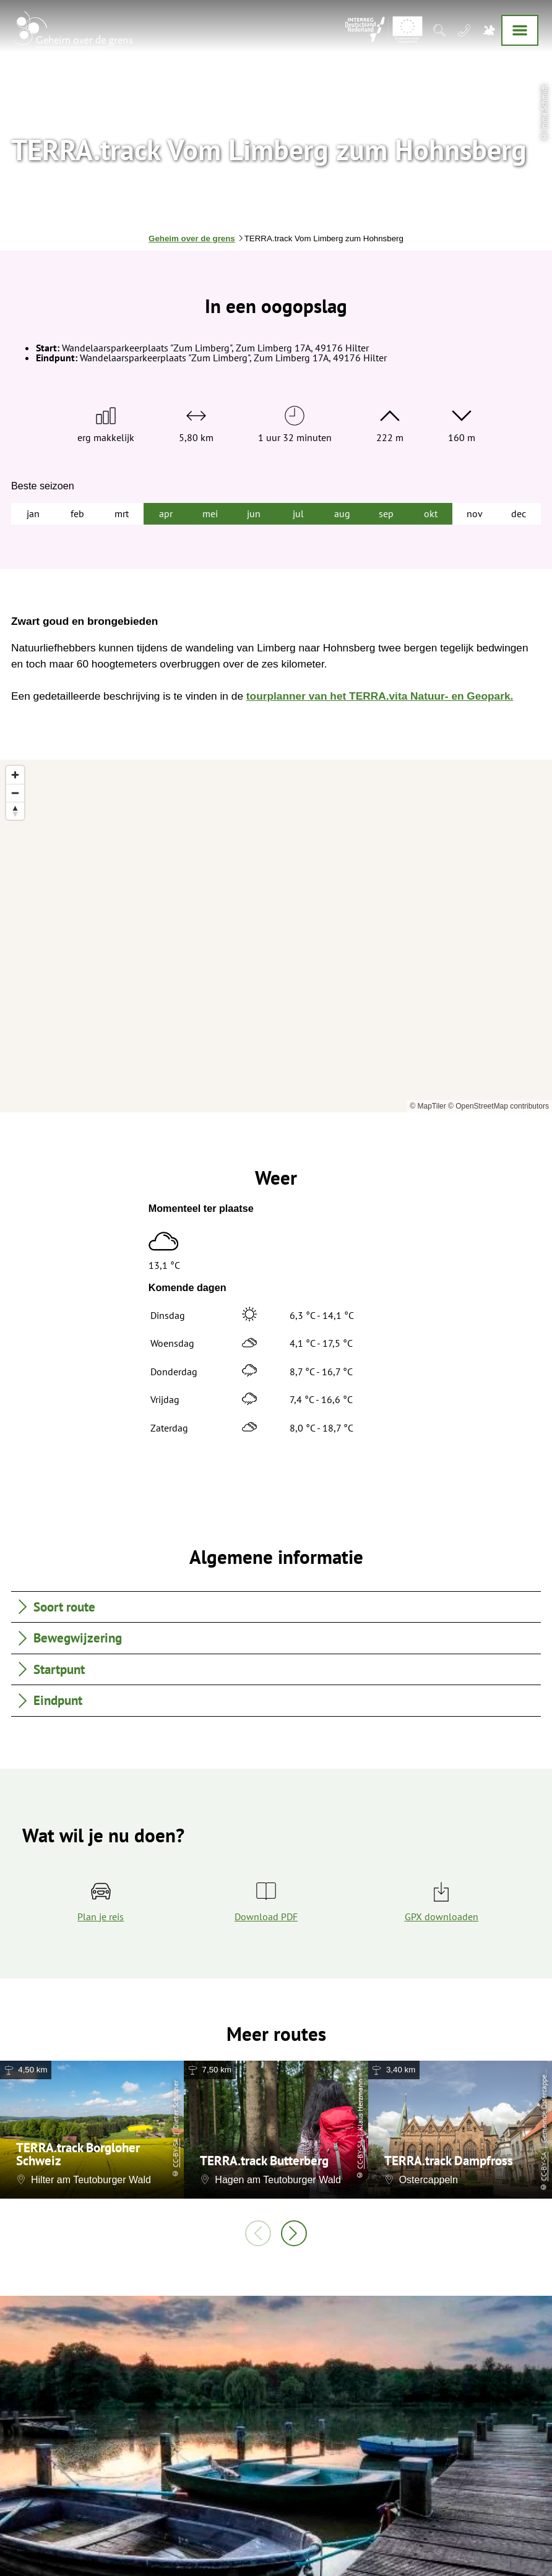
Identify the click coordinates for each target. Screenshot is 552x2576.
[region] (276, 936)
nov (475, 513)
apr (166, 513)
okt (431, 513)
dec (518, 513)
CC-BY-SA (175, 2153)
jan (33, 513)
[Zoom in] (15, 775)
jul (298, 513)
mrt (121, 513)
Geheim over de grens (192, 238)
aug (342, 513)
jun (254, 513)
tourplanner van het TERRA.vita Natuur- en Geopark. (380, 696)
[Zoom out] (15, 793)
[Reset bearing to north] (15, 811)
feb (77, 513)
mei (210, 513)
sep (386, 513)
